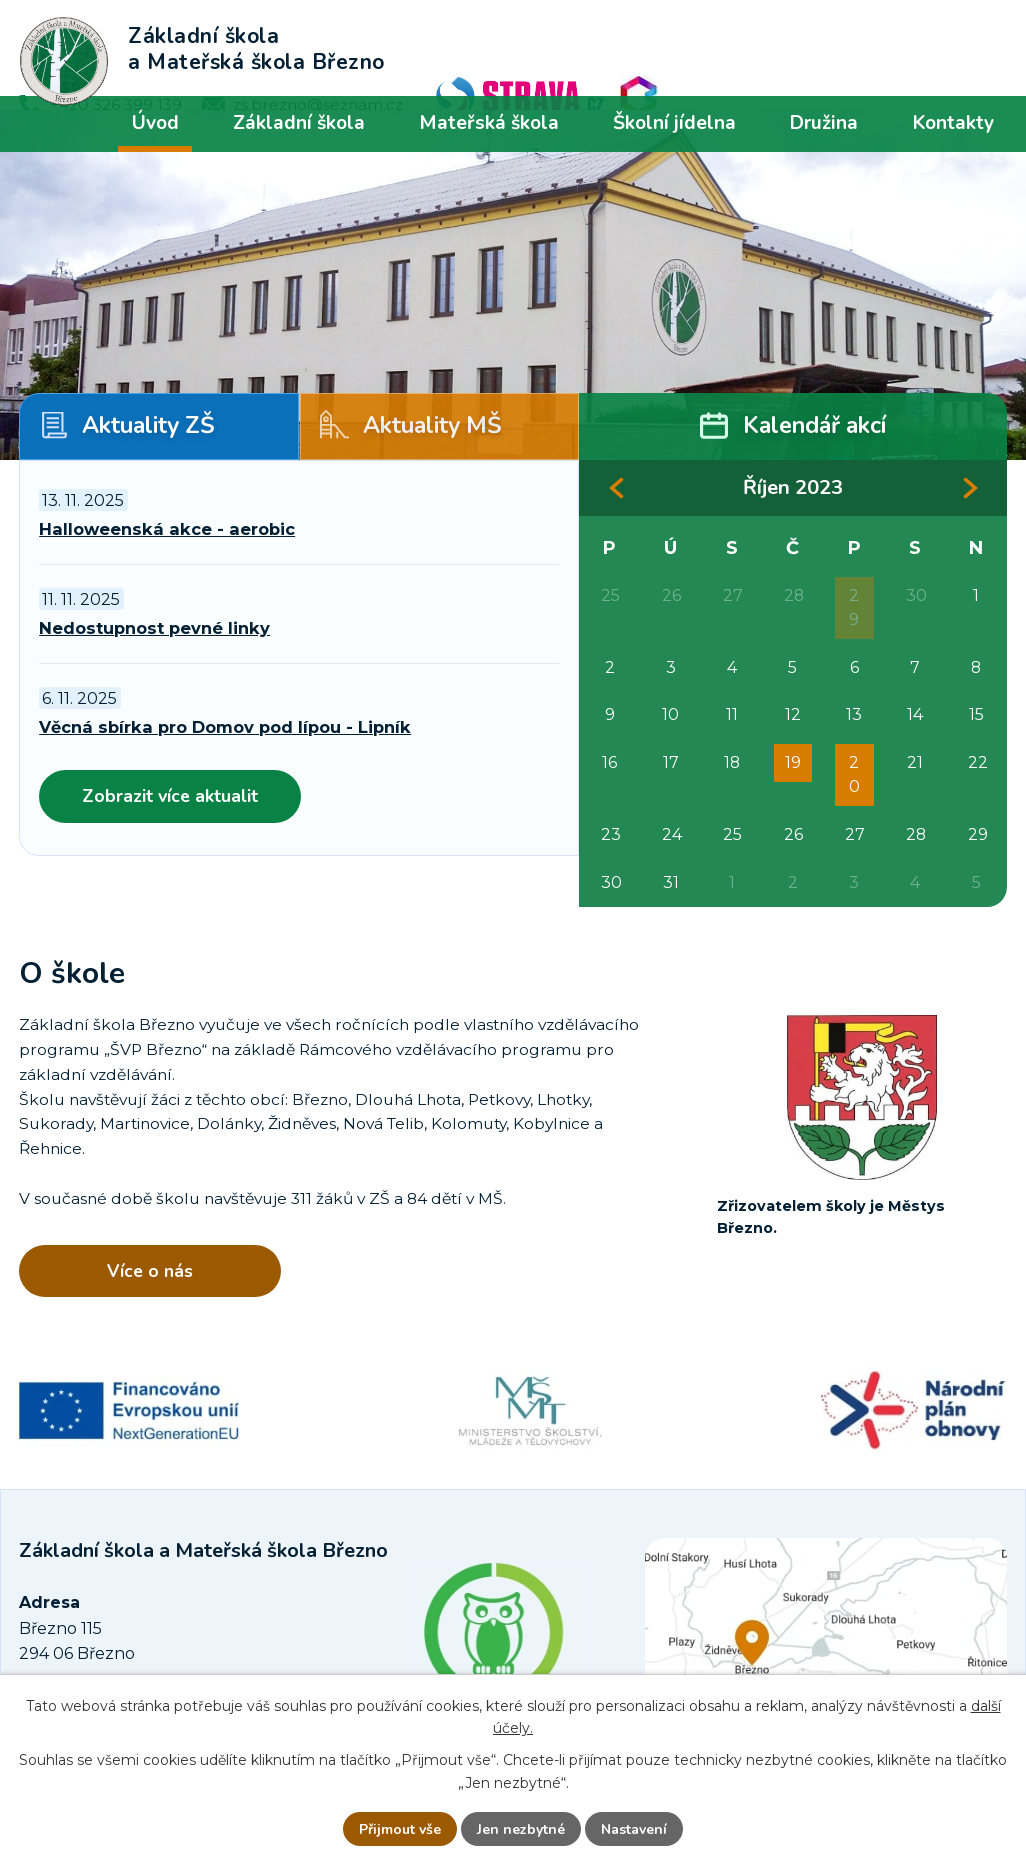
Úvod (155, 123)
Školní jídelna (674, 123)
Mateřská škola (489, 123)
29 (854, 607)
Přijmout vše (400, 1829)
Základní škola (299, 123)
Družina (824, 123)
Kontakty (953, 123)
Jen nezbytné (521, 1829)
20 (854, 774)
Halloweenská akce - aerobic (167, 529)
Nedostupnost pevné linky (154, 628)
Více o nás (150, 1271)
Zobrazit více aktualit (170, 796)
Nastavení (634, 1829)
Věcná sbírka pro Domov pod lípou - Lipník (225, 727)
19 (793, 762)
